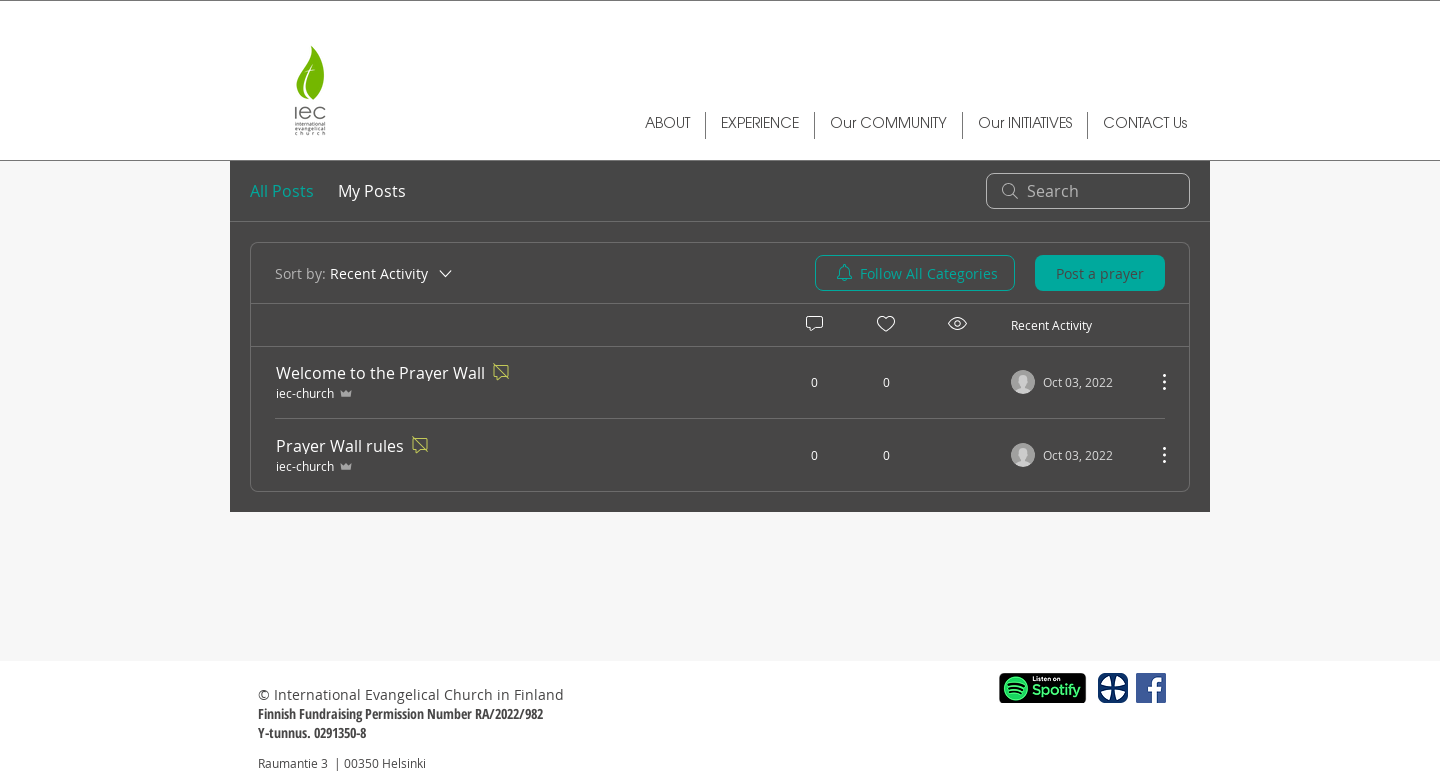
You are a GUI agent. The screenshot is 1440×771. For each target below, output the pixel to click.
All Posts (282, 191)
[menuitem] (915, 273)
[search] (1088, 191)
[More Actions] (1154, 382)
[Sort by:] (365, 273)
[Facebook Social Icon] (1151, 688)
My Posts (372, 191)
